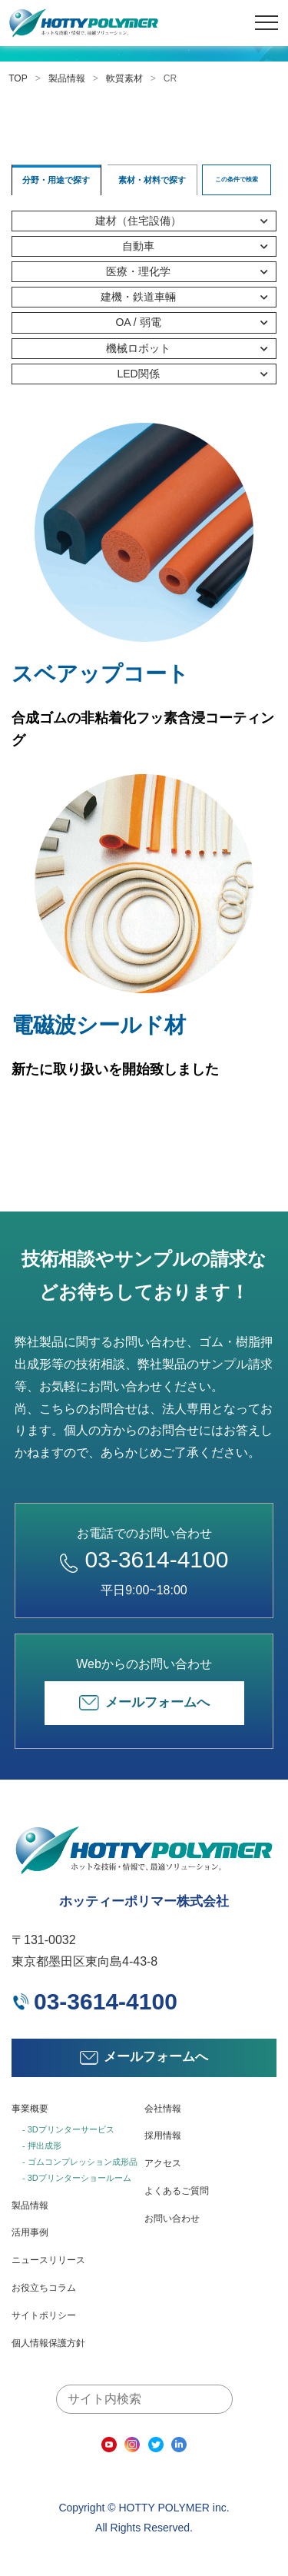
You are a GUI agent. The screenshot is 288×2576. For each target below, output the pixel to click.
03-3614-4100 (144, 1559)
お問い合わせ (172, 2218)
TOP (17, 78)
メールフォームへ (144, 1702)
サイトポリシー (44, 2315)
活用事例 (30, 2232)
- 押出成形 (41, 2145)
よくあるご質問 (176, 2190)
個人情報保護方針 (48, 2343)
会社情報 (162, 2108)
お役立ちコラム (44, 2287)
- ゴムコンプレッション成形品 (79, 2161)
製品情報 (66, 78)
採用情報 (162, 2135)
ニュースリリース (48, 2260)
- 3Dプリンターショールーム (76, 2177)
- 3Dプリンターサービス (68, 2129)
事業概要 (30, 2108)
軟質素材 (124, 78)
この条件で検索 (236, 179)
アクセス (162, 2163)
